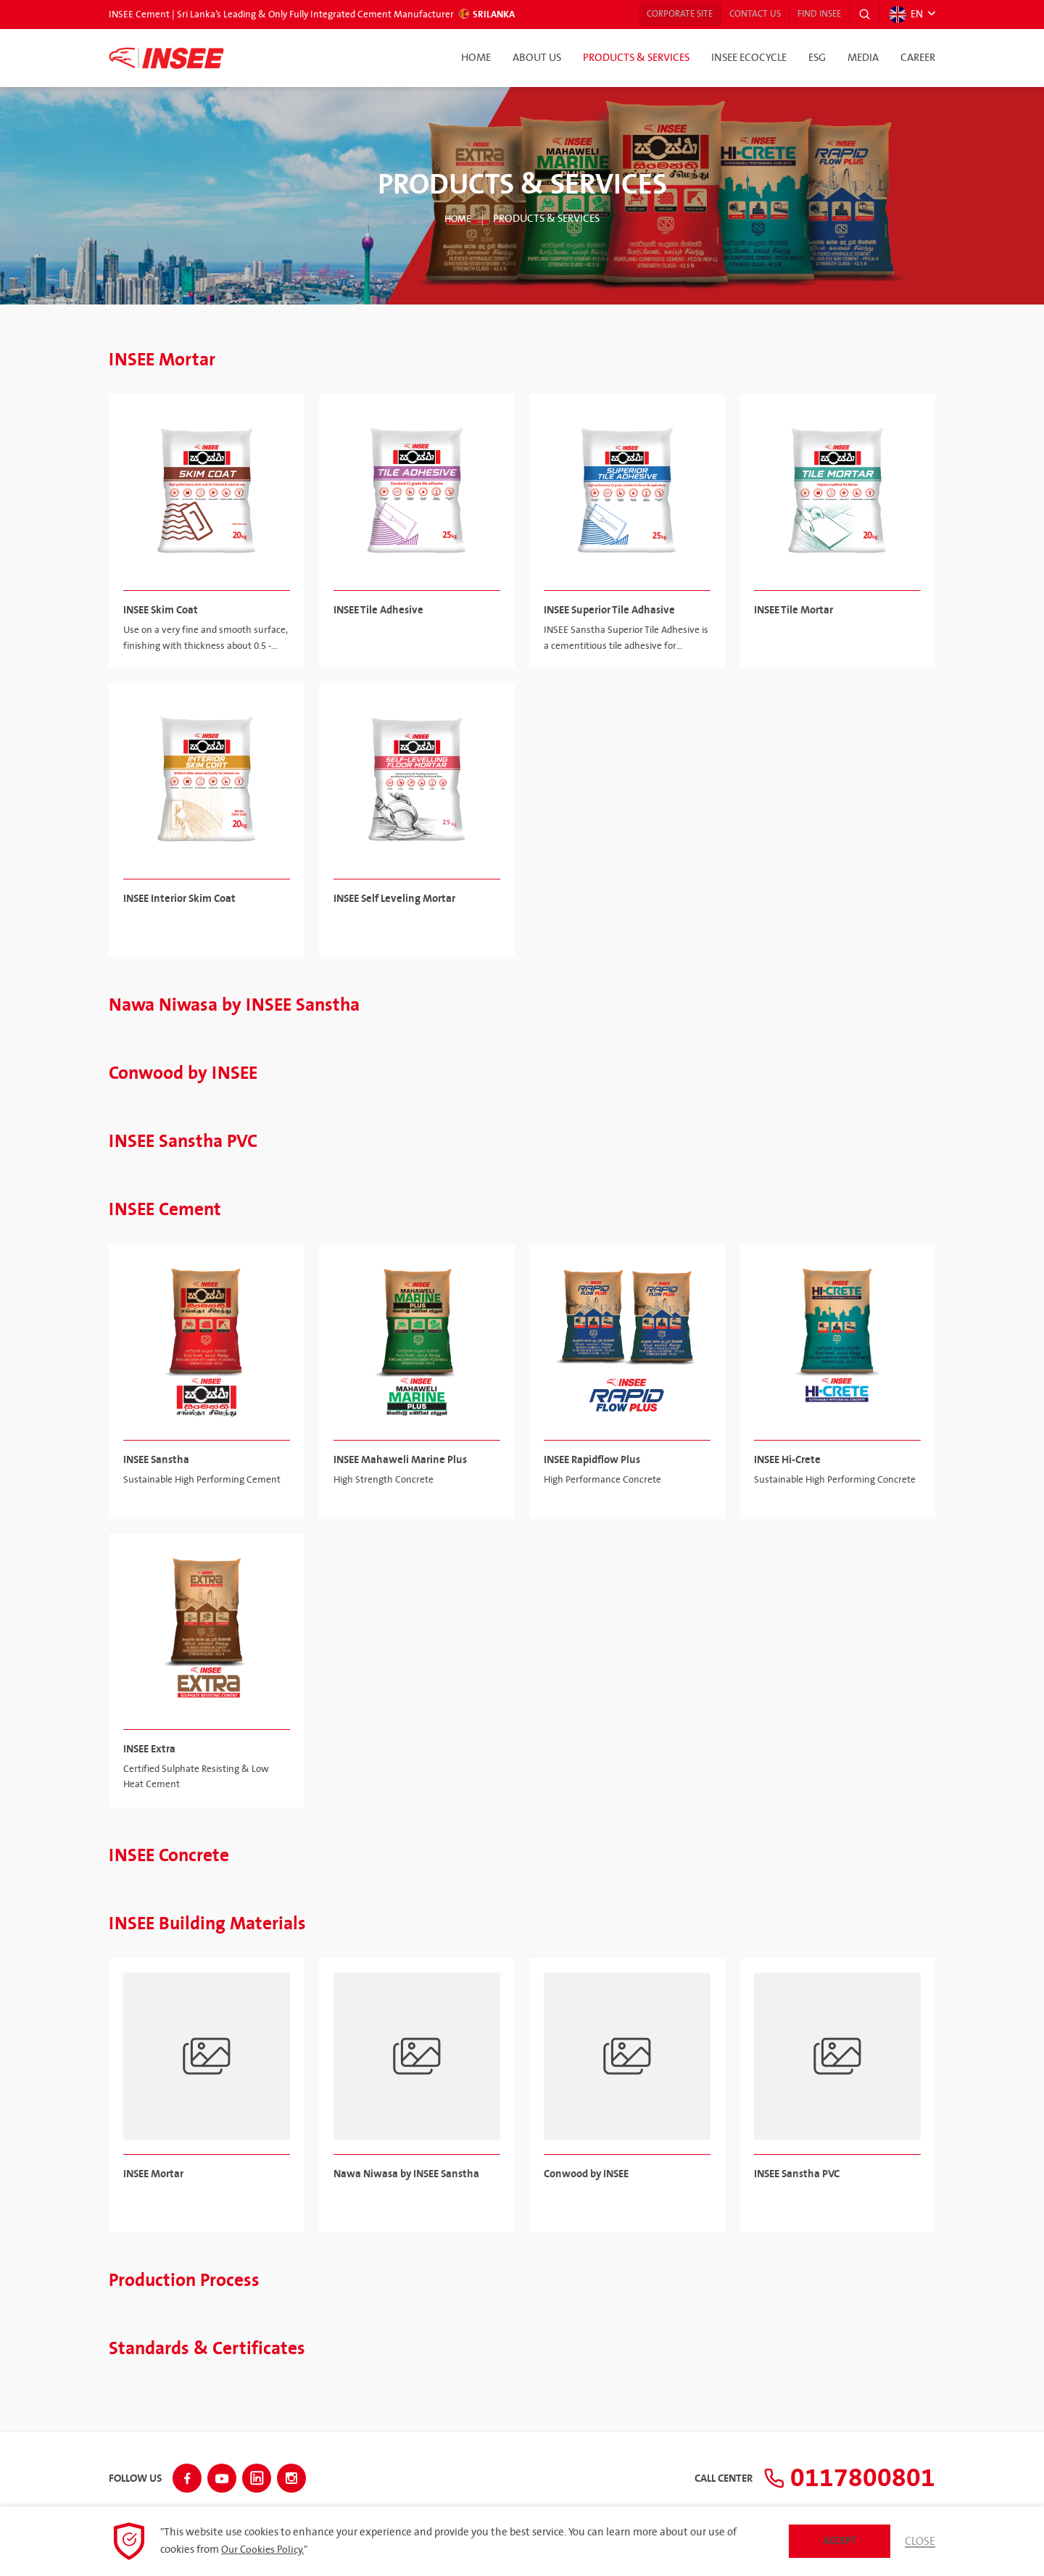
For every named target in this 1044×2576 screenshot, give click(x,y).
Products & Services (636, 58)
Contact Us (738, 14)
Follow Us (135, 2476)
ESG (817, 58)
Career (917, 58)
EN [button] (904, 14)
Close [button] (919, 2541)
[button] (862, 14)
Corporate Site (654, 14)
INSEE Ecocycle (749, 58)
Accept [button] (838, 2540)
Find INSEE (810, 14)
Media (863, 58)
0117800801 (840, 2475)
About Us (537, 58)
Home (476, 58)
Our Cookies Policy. (264, 2550)
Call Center (706, 2476)
